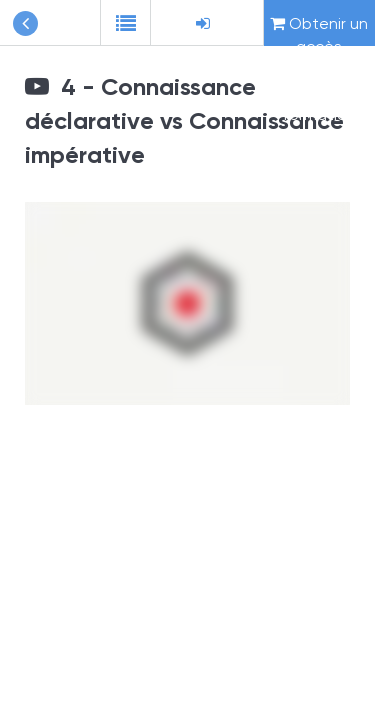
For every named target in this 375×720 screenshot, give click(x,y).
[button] (125, 23)
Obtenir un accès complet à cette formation (319, 30)
